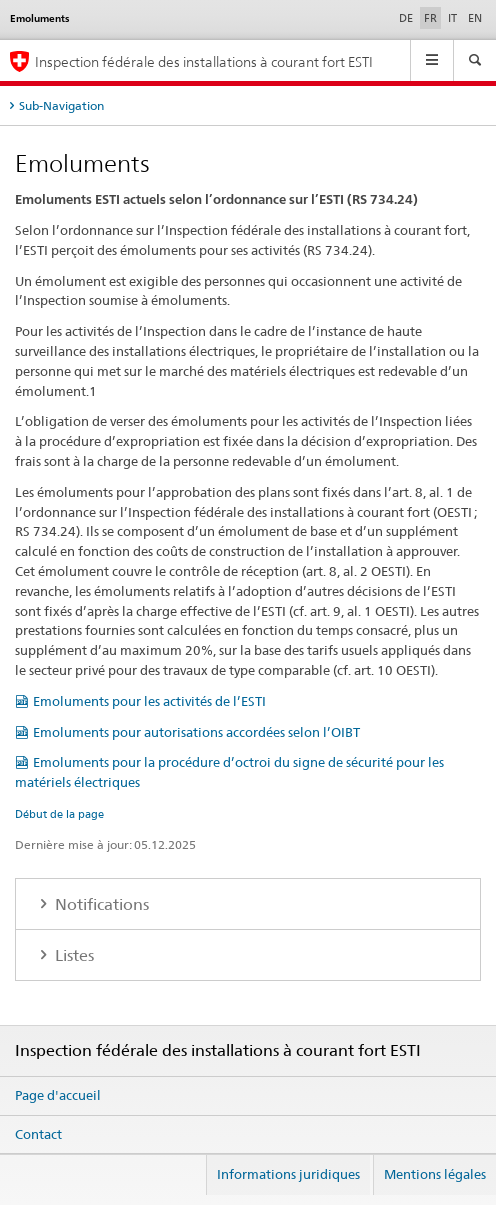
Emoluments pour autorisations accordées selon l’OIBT (196, 732)
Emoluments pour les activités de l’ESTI (149, 701)
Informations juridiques (288, 1174)
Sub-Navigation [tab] (61, 105)
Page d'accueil (58, 1095)
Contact (38, 1134)
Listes (72, 955)
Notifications (100, 904)
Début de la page (59, 814)
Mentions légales (435, 1174)
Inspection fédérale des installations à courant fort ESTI (204, 61)
